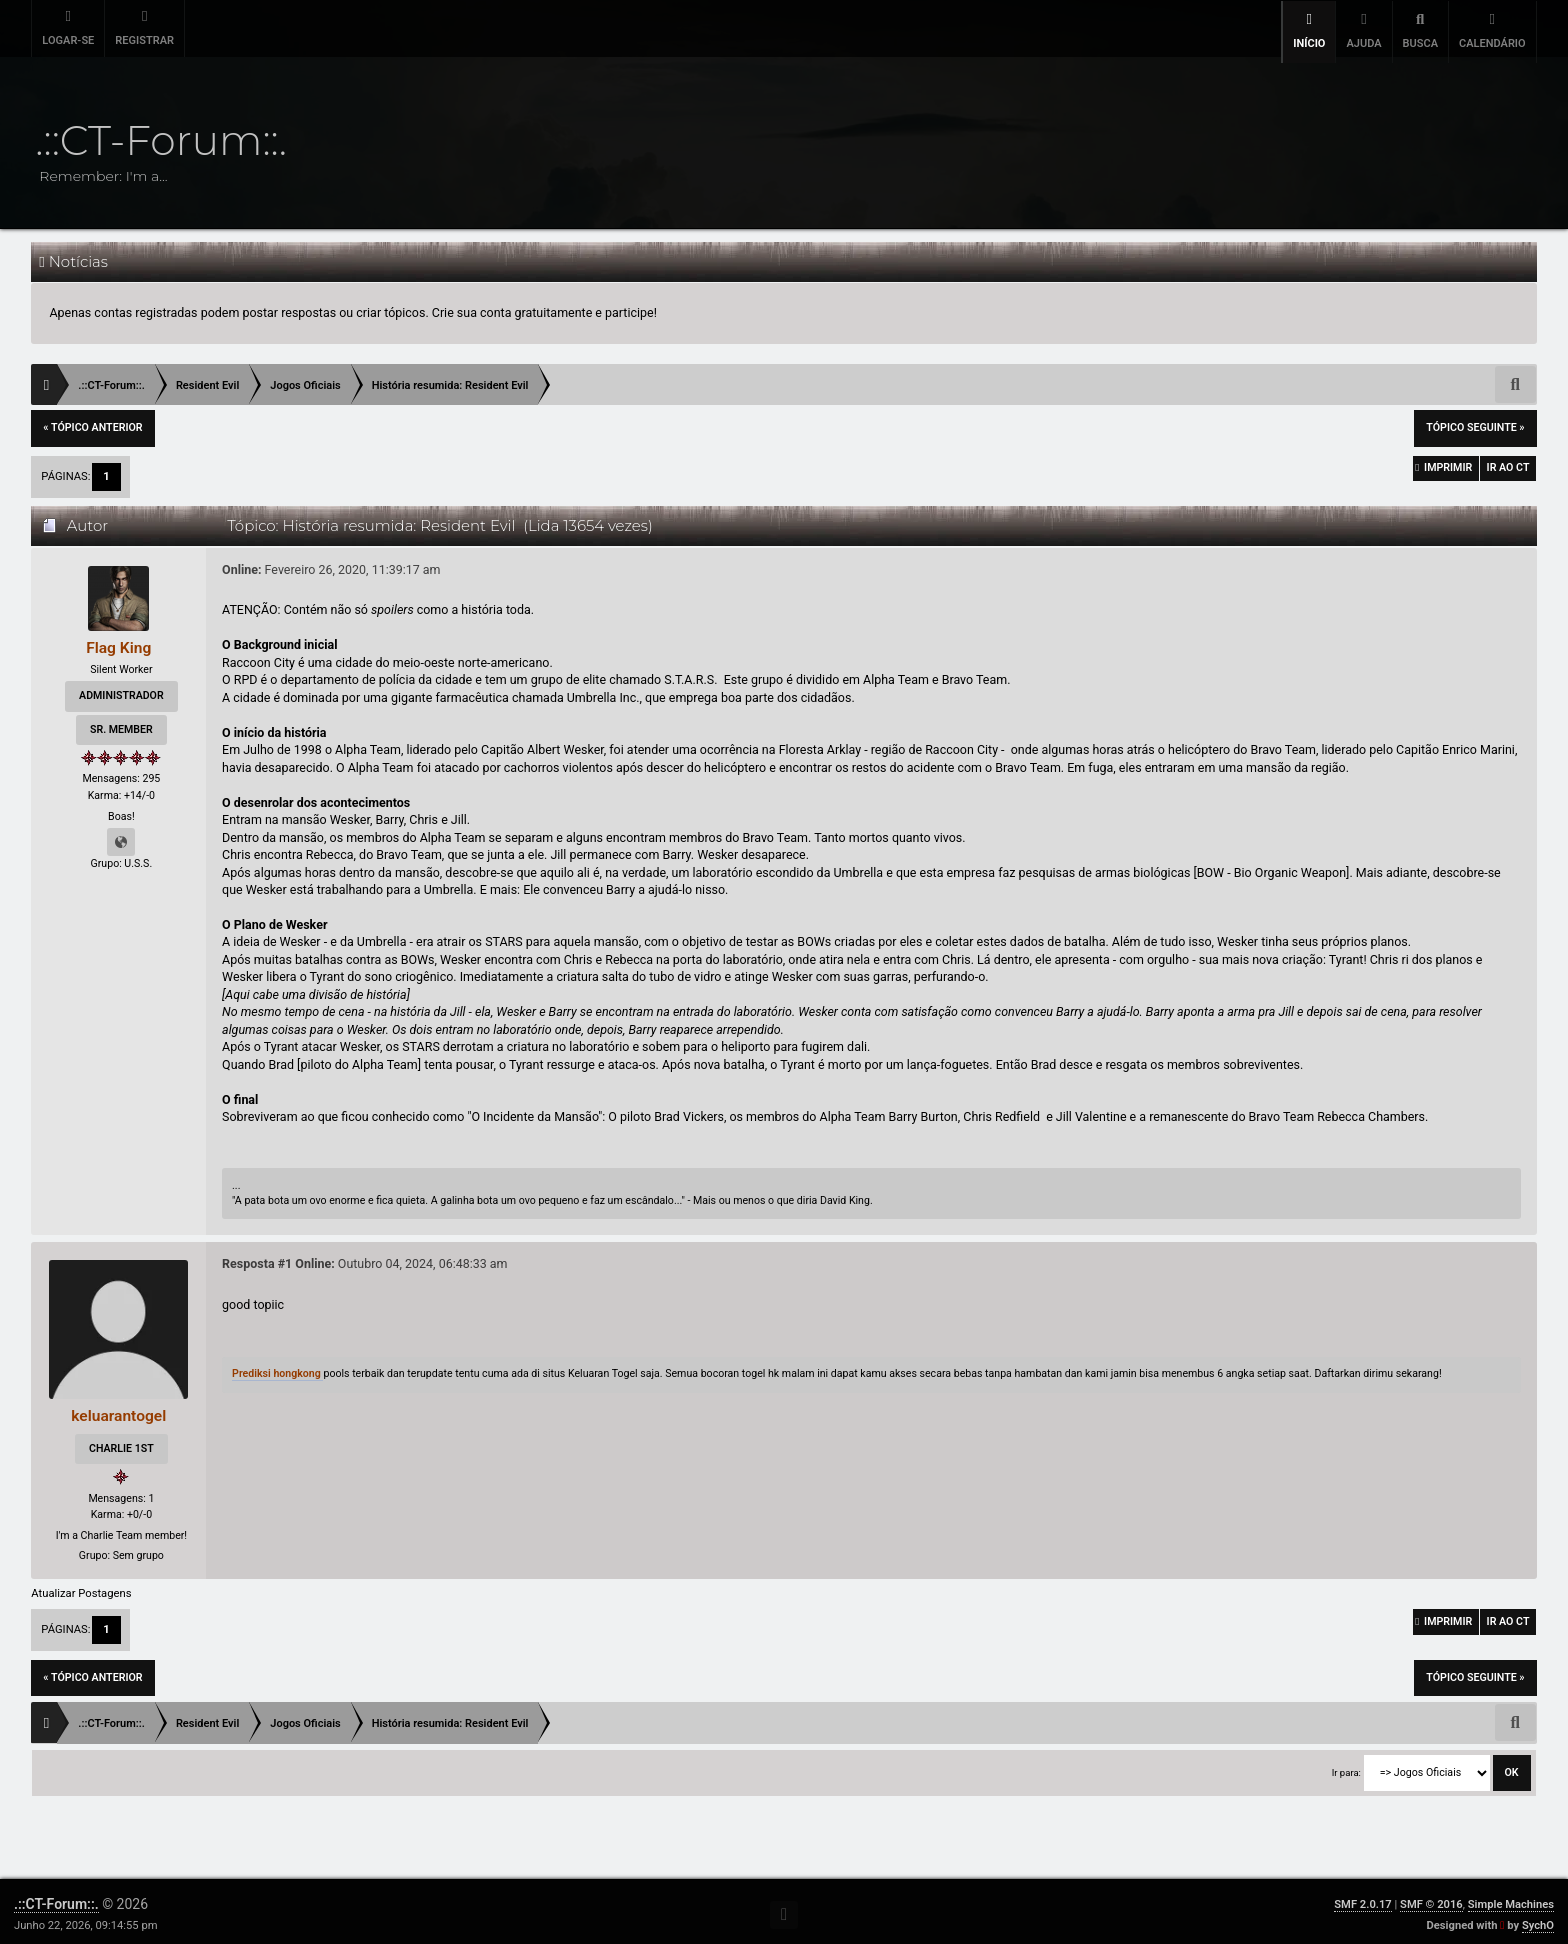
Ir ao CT (1502, 466)
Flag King (118, 640)
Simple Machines (1511, 1898)
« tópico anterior (92, 421)
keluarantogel (119, 1409)
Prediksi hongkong (277, 1367)
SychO (1538, 1919)
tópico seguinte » (1475, 421)
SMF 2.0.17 (1362, 1898)
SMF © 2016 (1431, 1898)
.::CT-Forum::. (56, 1898)
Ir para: (1346, 1765)
